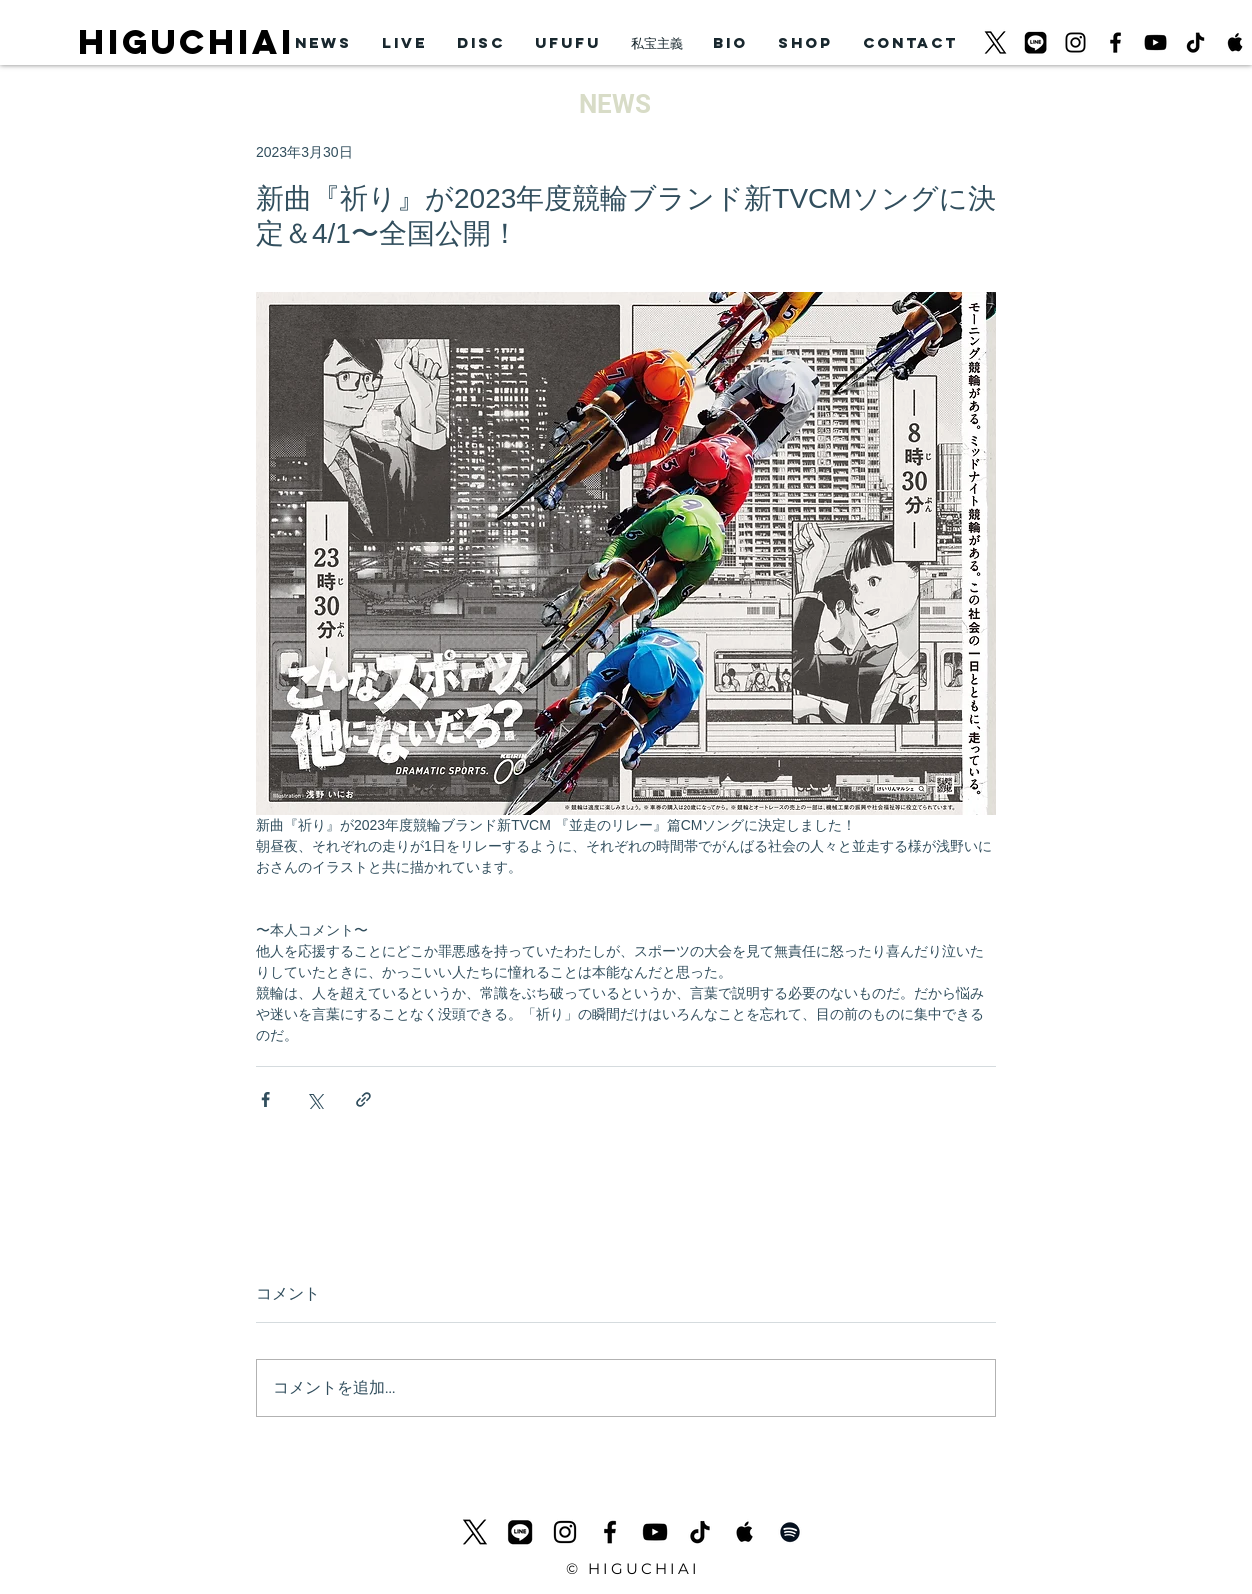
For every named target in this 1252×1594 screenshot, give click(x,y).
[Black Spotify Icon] (790, 1532)
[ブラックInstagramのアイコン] (1075, 42)
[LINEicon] (1035, 42)
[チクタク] (1195, 42)
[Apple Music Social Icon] (1235, 42)
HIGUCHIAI (186, 41)
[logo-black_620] (995, 42)
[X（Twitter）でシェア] (314, 1099)
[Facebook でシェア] (265, 1099)
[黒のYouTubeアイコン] (1155, 42)
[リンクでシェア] (363, 1099)
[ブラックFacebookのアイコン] (1115, 42)
